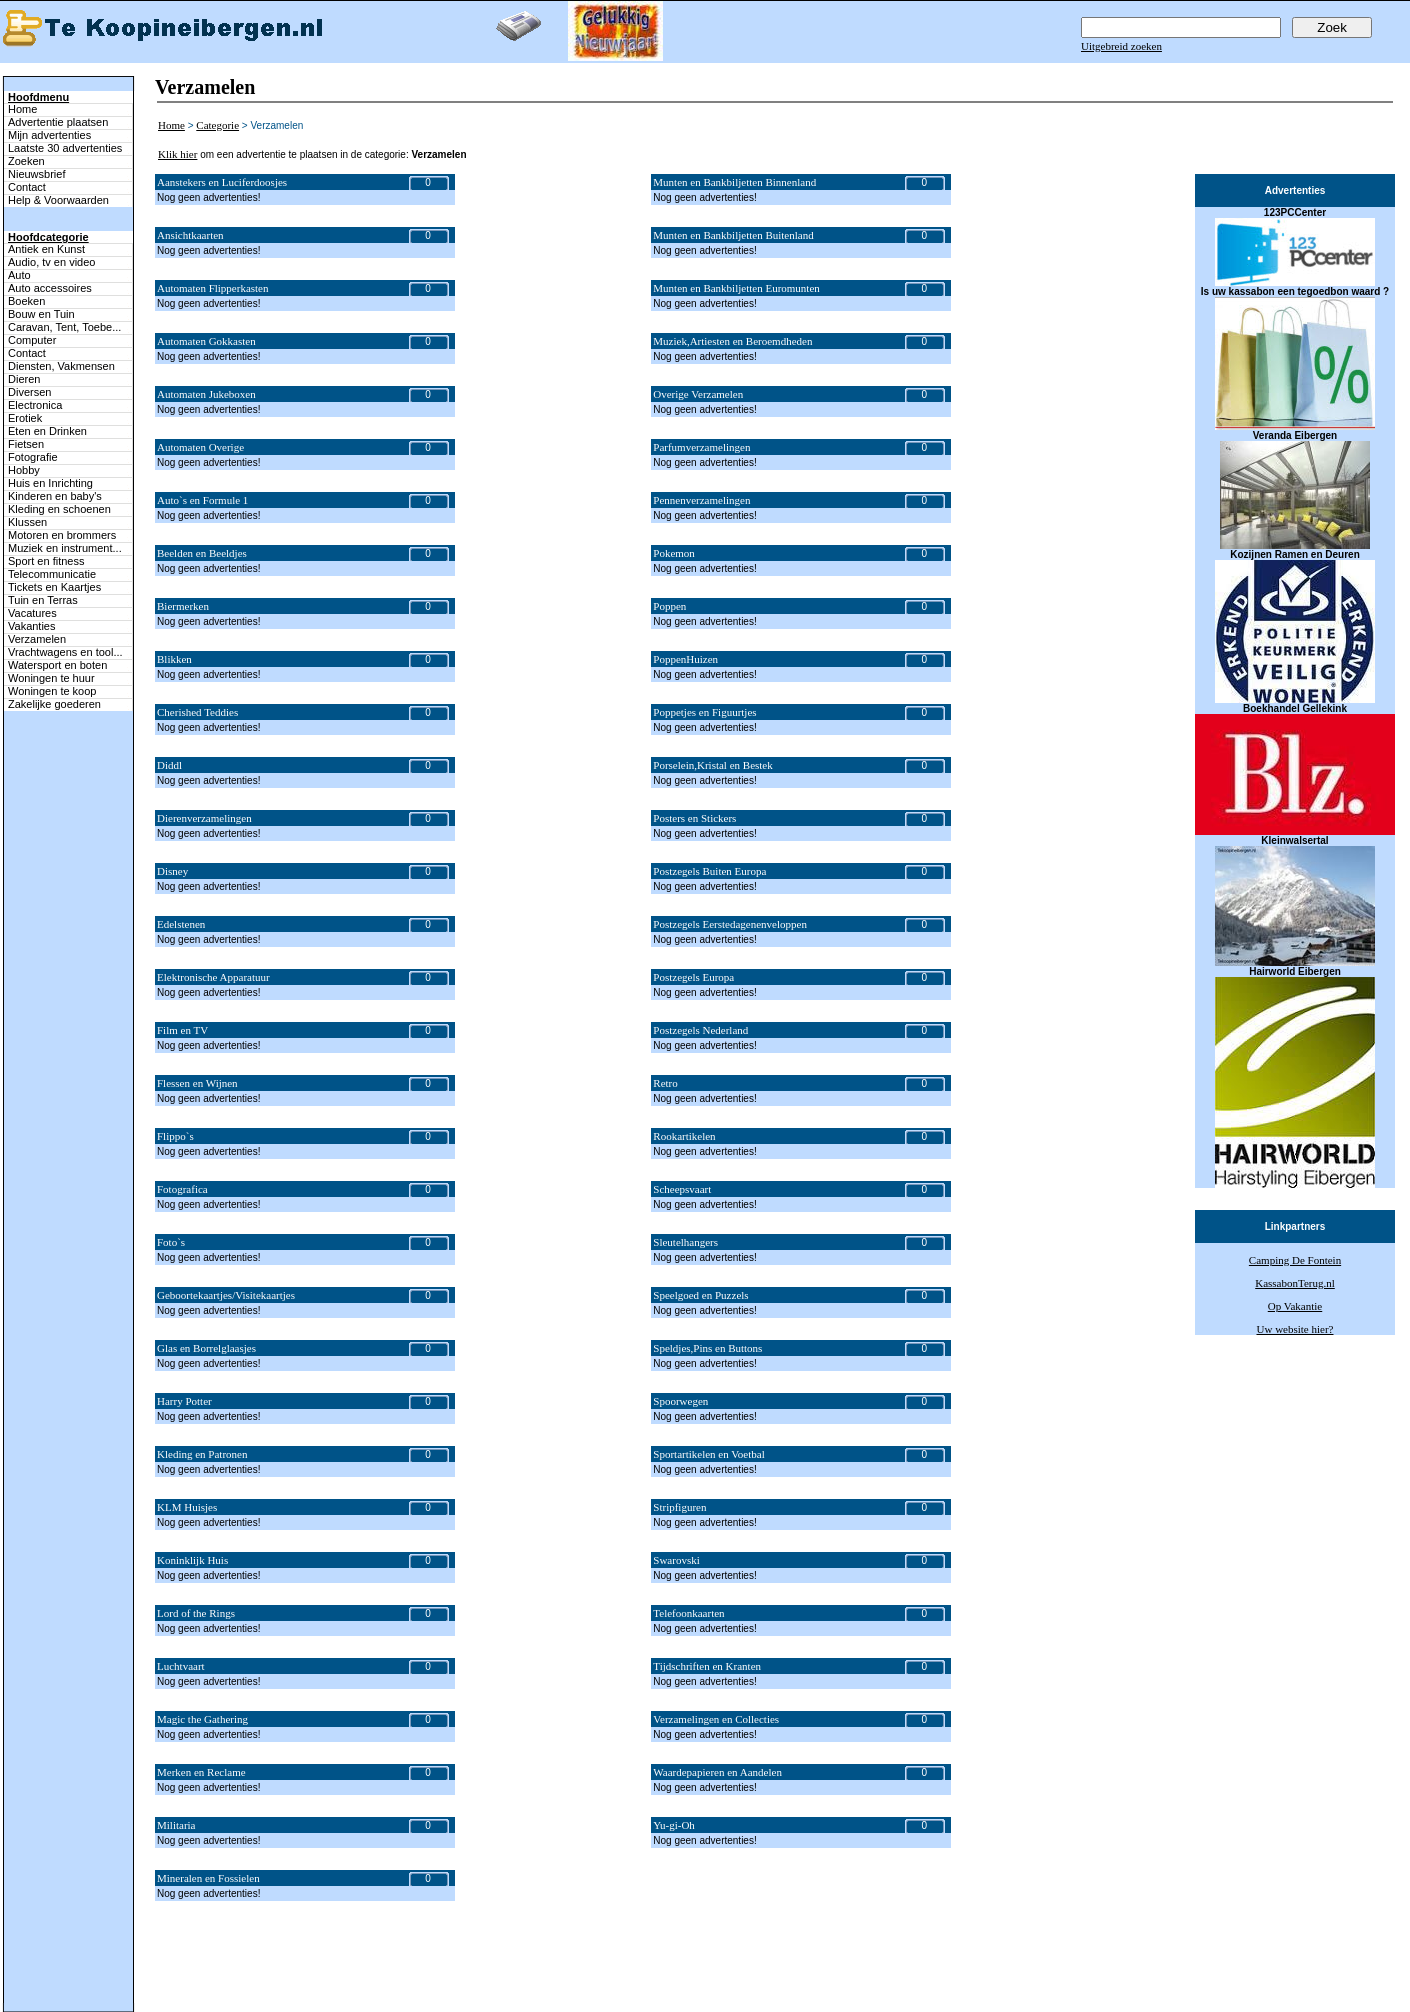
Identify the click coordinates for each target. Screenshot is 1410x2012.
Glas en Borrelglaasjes (206, 1348)
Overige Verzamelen (698, 394)
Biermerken (183, 606)
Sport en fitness (46, 561)
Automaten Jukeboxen (206, 394)
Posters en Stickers (694, 818)
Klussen (27, 522)
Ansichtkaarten (190, 235)
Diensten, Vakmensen (61, 366)
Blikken (174, 659)
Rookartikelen (684, 1136)
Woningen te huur (51, 678)
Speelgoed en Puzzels (700, 1295)
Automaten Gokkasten (206, 341)
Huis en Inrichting (50, 483)
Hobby (24, 470)
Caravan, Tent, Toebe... (64, 327)
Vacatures (32, 613)
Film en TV (182, 1030)
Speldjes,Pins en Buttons (707, 1348)
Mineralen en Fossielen (208, 1878)
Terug (484, 1984)
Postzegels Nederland (700, 1030)
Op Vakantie (1295, 1306)
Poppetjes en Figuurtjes (704, 712)
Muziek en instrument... (65, 548)
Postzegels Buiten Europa (709, 871)
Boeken (26, 301)
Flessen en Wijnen (197, 1083)
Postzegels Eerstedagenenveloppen (730, 924)
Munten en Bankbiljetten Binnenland (734, 182)
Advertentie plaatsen (58, 122)
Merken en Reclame (201, 1772)
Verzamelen (37, 639)
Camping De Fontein (1295, 1260)
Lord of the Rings (196, 1613)
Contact (27, 187)
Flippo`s (175, 1136)
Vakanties (32, 626)
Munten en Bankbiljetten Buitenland (733, 235)
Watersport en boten (57, 665)
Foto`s (171, 1242)
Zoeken (26, 161)
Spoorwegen (680, 1401)
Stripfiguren (679, 1507)
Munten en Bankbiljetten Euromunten (736, 288)
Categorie (217, 125)
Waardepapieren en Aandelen (717, 1772)
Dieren (24, 379)
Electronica (35, 405)
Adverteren (809, 1984)
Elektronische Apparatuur (213, 977)
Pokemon (674, 553)
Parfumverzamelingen (701, 447)
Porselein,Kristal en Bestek (712, 765)
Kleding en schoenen (59, 509)
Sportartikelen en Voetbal (708, 1454)
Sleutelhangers (685, 1242)
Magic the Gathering (202, 1719)
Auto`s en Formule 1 (202, 500)
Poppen (669, 606)
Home (22, 109)
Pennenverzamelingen (701, 500)
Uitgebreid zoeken (1121, 46)
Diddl (169, 765)
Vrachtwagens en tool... (65, 652)
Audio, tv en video (51, 262)
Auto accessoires (50, 288)
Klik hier (177, 154)
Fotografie (33, 457)
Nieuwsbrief (36, 174)
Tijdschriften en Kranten (707, 1666)
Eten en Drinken (47, 431)
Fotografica (182, 1189)
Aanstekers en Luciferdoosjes (222, 182)
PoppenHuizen (685, 659)
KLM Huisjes (187, 1507)
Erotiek (25, 418)
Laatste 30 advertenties (65, 148)
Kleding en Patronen (202, 1454)
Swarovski (676, 1560)
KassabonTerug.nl (1295, 1283)
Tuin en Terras (43, 600)
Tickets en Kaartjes (54, 587)
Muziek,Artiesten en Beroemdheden (732, 341)
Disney (172, 871)
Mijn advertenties (49, 135)
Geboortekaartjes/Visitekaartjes (226, 1295)
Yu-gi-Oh (674, 1825)
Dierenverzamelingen (204, 818)
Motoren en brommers (62, 535)
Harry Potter (184, 1401)
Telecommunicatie (52, 574)
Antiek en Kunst (46, 249)
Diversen (29, 392)
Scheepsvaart (682, 1189)
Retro (665, 1083)
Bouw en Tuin (41, 314)
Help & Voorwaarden (58, 200)
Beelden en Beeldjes (202, 553)
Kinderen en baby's (55, 496)
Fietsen (26, 444)
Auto (19, 275)
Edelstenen (181, 924)
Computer (32, 340)
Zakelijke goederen (54, 704)
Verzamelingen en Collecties (716, 1719)
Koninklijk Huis (192, 1560)
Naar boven (25, 1961)
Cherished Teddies (197, 712)
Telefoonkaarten (688, 1613)
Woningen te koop (52, 691)
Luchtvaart (181, 1666)
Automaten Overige (200, 447)
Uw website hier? (1295, 1329)
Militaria (176, 1825)
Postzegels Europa (693, 977)
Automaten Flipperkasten (213, 288)
